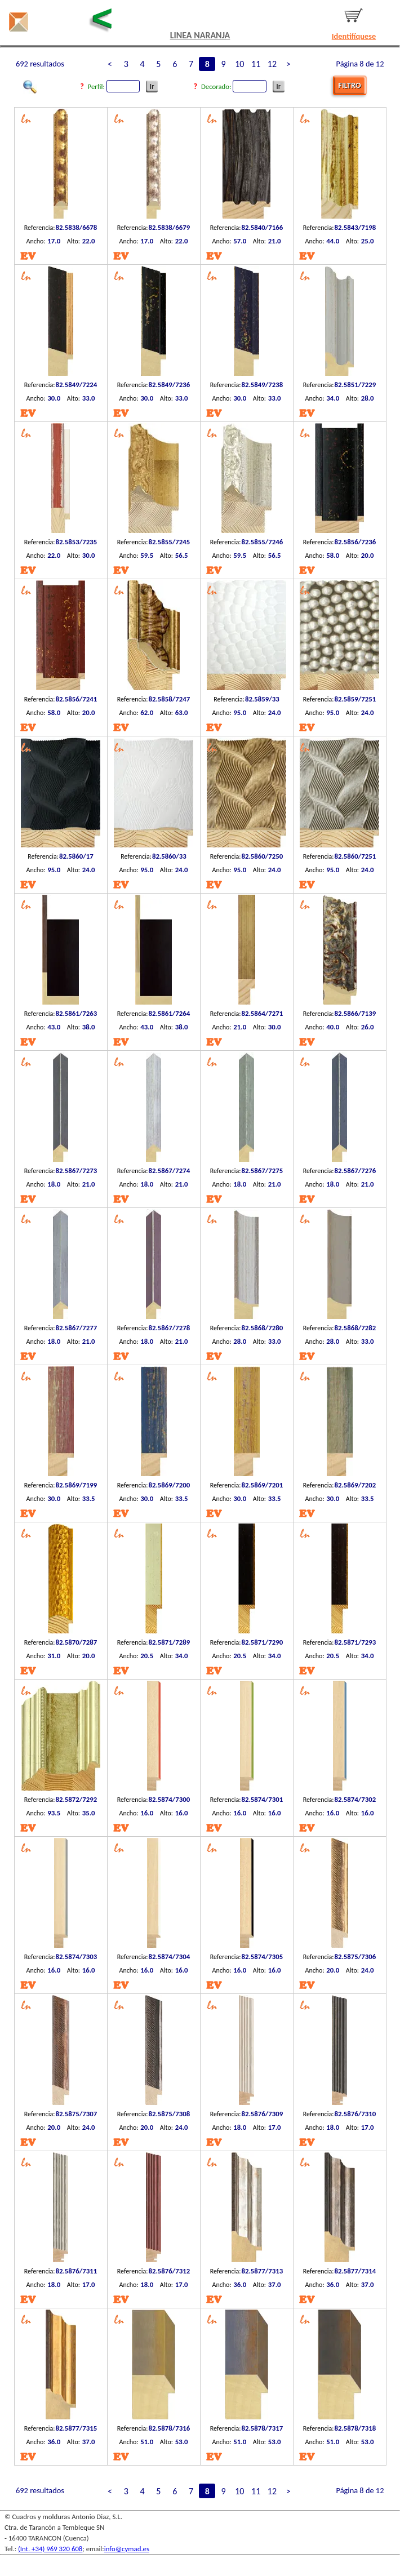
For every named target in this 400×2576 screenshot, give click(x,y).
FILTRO (349, 85)
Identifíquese (354, 36)
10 (239, 64)
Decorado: (234, 86)
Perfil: (115, 86)
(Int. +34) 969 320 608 (50, 2548)
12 (272, 64)
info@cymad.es (126, 2548)
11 (255, 64)
